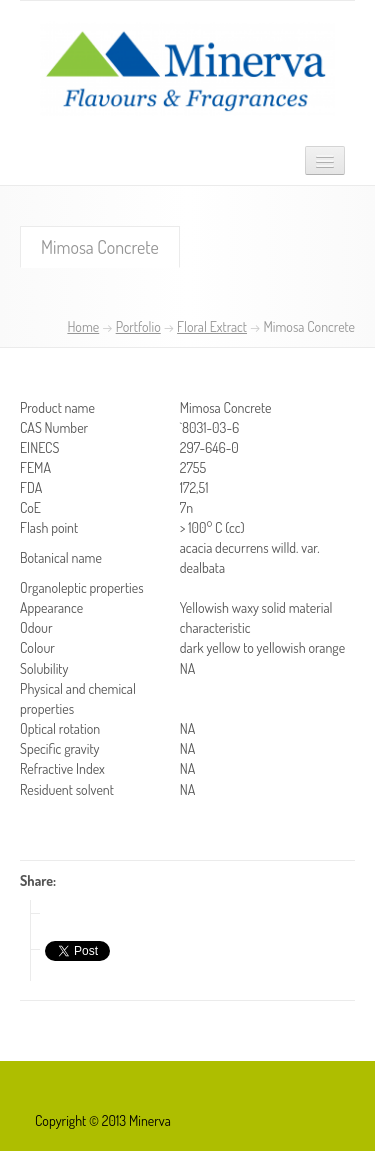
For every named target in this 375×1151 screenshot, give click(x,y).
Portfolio (138, 326)
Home (83, 326)
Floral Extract (212, 326)
